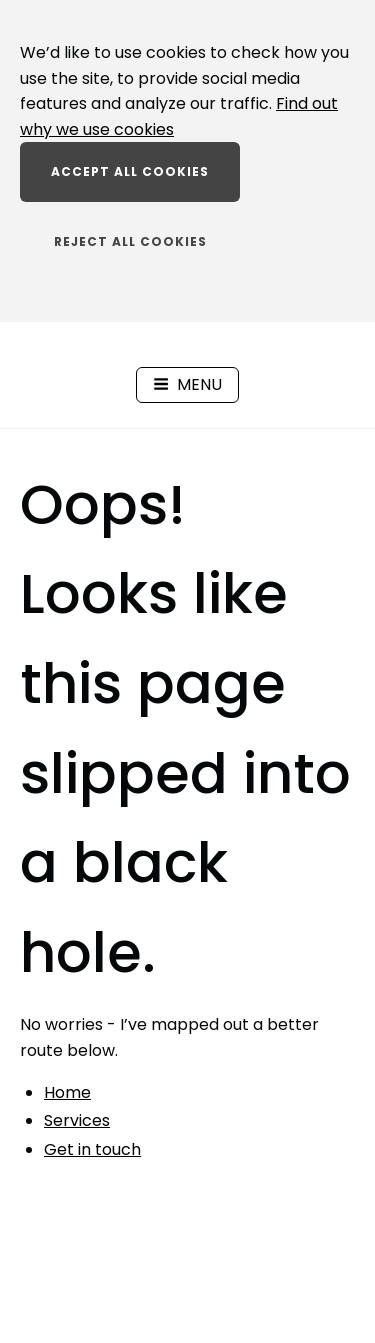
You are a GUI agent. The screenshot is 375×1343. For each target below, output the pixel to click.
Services (77, 1120)
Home (67, 1092)
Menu (187, 384)
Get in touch (92, 1149)
